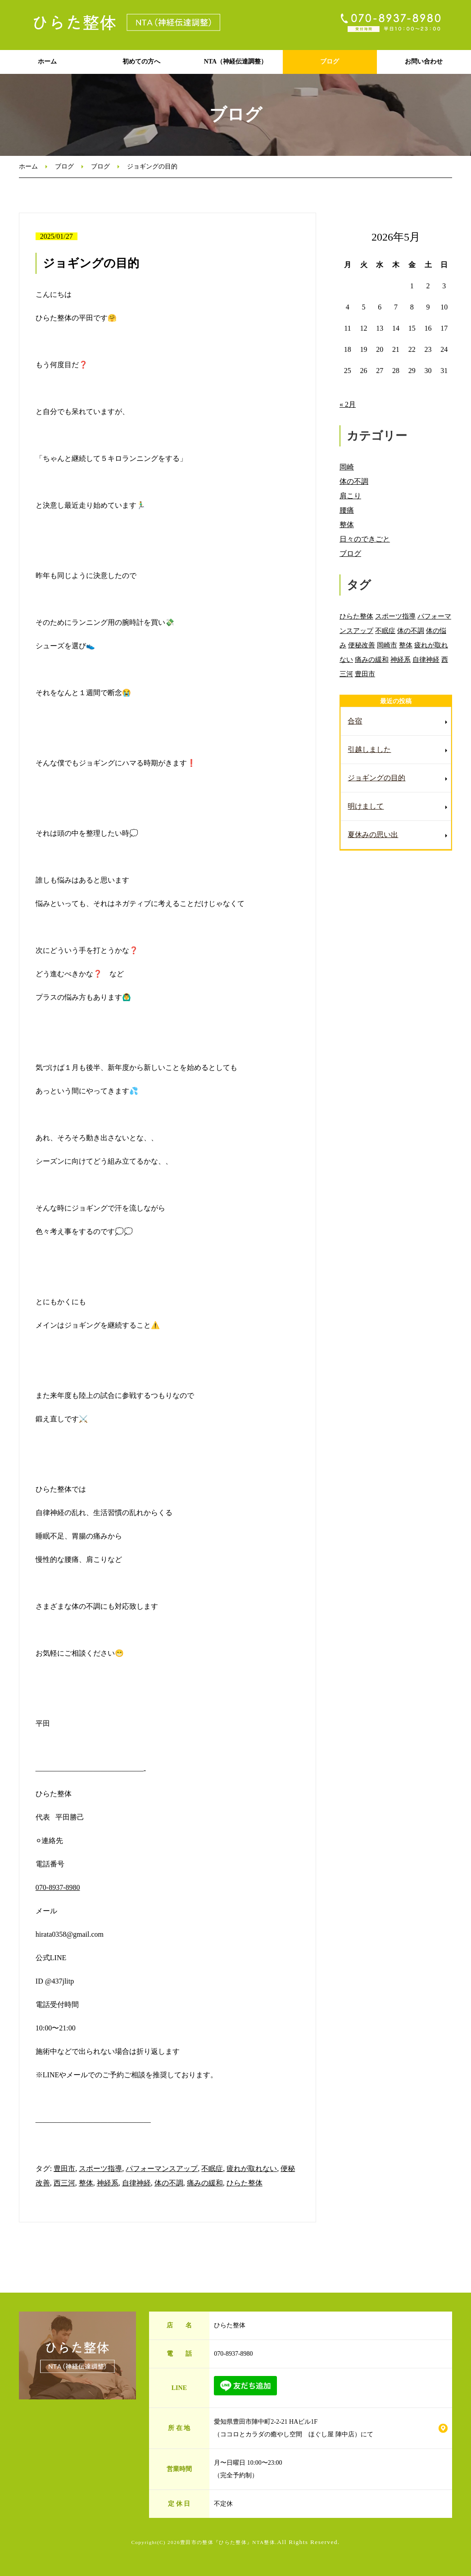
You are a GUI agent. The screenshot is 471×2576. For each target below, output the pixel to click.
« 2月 (348, 404)
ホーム (47, 61)
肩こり (350, 496)
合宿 (355, 721)
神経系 (107, 2183)
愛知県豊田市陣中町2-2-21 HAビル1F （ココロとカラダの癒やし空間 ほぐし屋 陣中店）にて (293, 2428)
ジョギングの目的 (376, 778)
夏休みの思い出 (373, 834)
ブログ (329, 61)
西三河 (64, 2183)
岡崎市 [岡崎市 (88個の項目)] (387, 645)
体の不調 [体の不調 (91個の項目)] (410, 630)
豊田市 (64, 2168)
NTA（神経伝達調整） (235, 61)
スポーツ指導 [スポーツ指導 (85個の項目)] (395, 616)
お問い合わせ (424, 61)
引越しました (369, 749)
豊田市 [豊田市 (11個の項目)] (365, 674)
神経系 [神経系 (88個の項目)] (400, 659)
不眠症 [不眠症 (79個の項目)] (385, 630)
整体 (86, 2183)
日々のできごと (365, 539)
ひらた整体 (244, 2183)
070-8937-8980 (58, 1887)
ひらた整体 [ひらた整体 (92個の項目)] (356, 616)
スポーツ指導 (100, 2168)
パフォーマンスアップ (162, 2168)
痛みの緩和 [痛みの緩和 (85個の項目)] (372, 659)
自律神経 (136, 2183)
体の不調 (168, 2183)
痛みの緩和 (205, 2183)
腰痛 (347, 510)
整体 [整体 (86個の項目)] (405, 645)
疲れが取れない (251, 2168)
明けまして (366, 806)
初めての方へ (141, 61)
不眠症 (212, 2168)
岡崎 (347, 467)
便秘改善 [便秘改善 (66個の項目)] (361, 645)
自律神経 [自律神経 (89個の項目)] (425, 659)
